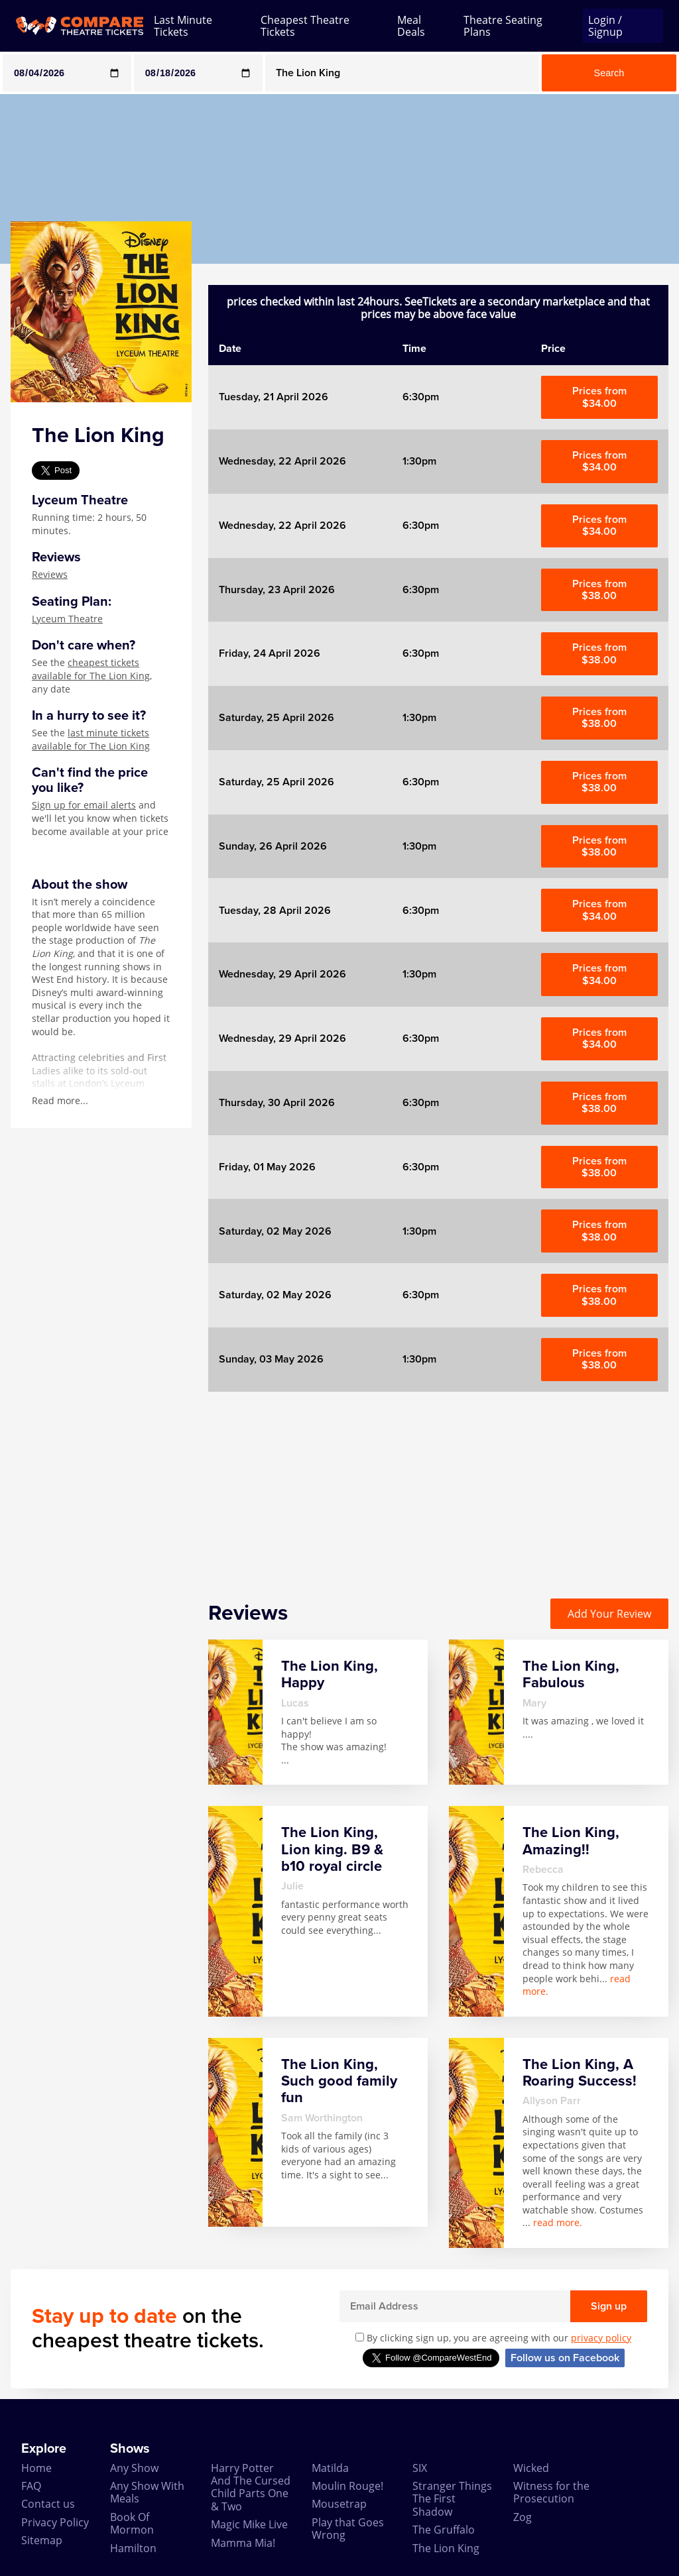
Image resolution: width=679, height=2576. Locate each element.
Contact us (48, 2503)
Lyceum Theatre (67, 618)
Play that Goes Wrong (348, 2528)
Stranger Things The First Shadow (452, 2499)
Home (36, 2468)
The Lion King (445, 2548)
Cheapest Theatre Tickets (305, 26)
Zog (522, 2517)
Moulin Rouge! (347, 2486)
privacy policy (601, 2337)
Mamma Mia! (243, 2543)
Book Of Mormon (132, 2523)
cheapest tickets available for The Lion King (91, 669)
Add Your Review (609, 1613)
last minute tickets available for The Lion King (91, 739)
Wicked (531, 2468)
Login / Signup (605, 26)
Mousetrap (339, 2503)
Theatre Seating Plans (502, 26)
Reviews (50, 574)
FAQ (31, 2486)
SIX (419, 2468)
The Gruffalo (443, 2529)
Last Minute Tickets (183, 26)
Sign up (609, 2306)
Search (609, 73)
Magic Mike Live (249, 2524)
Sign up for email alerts (84, 805)
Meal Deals (411, 26)
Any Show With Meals (147, 2492)
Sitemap (41, 2540)
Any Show (134, 2468)
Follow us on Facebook (565, 2358)
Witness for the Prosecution (551, 2492)
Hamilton (133, 2548)
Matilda (330, 2468)
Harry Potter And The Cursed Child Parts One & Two (250, 2487)
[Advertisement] (438, 1484)
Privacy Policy (55, 2522)
